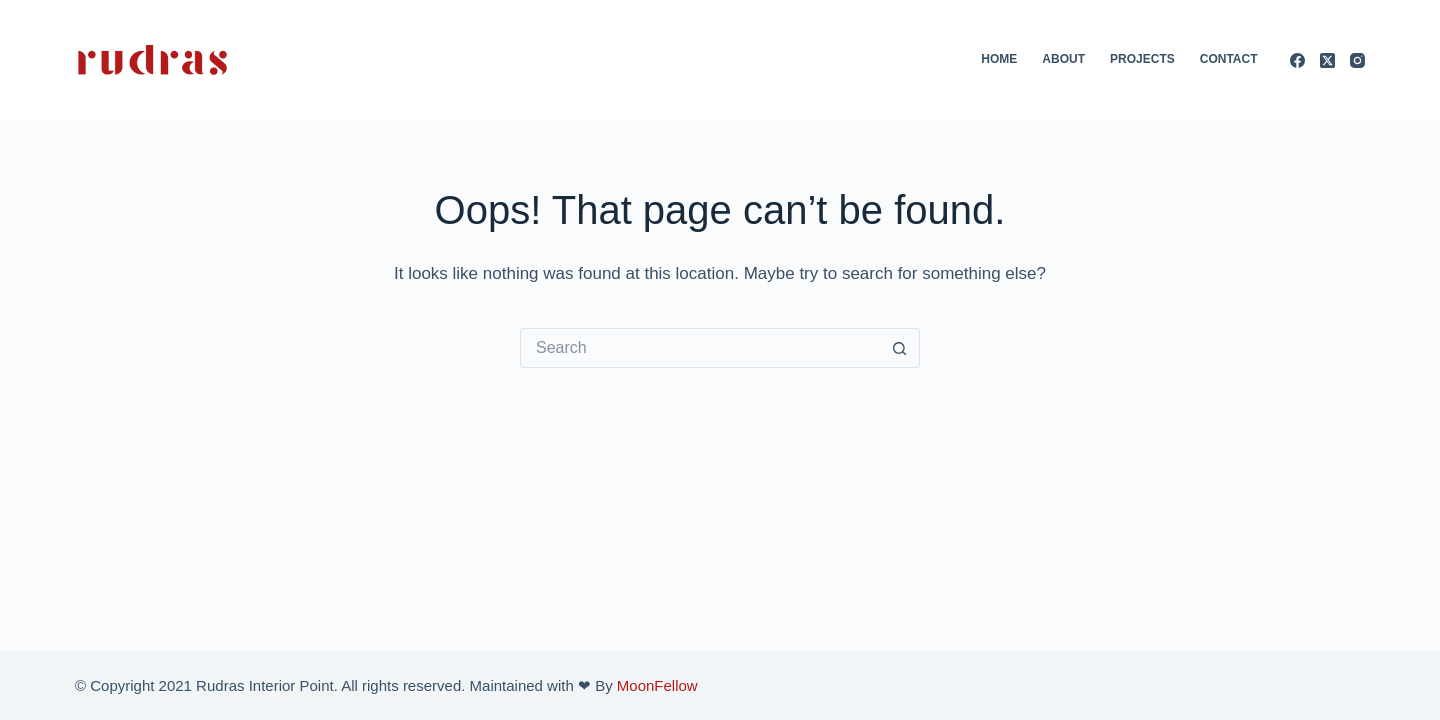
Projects (1142, 59)
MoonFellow (657, 685)
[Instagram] (1357, 60)
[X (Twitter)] (1327, 60)
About (1063, 59)
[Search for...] (700, 348)
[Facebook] (1297, 60)
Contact (1229, 59)
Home (999, 59)
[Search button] (900, 348)
